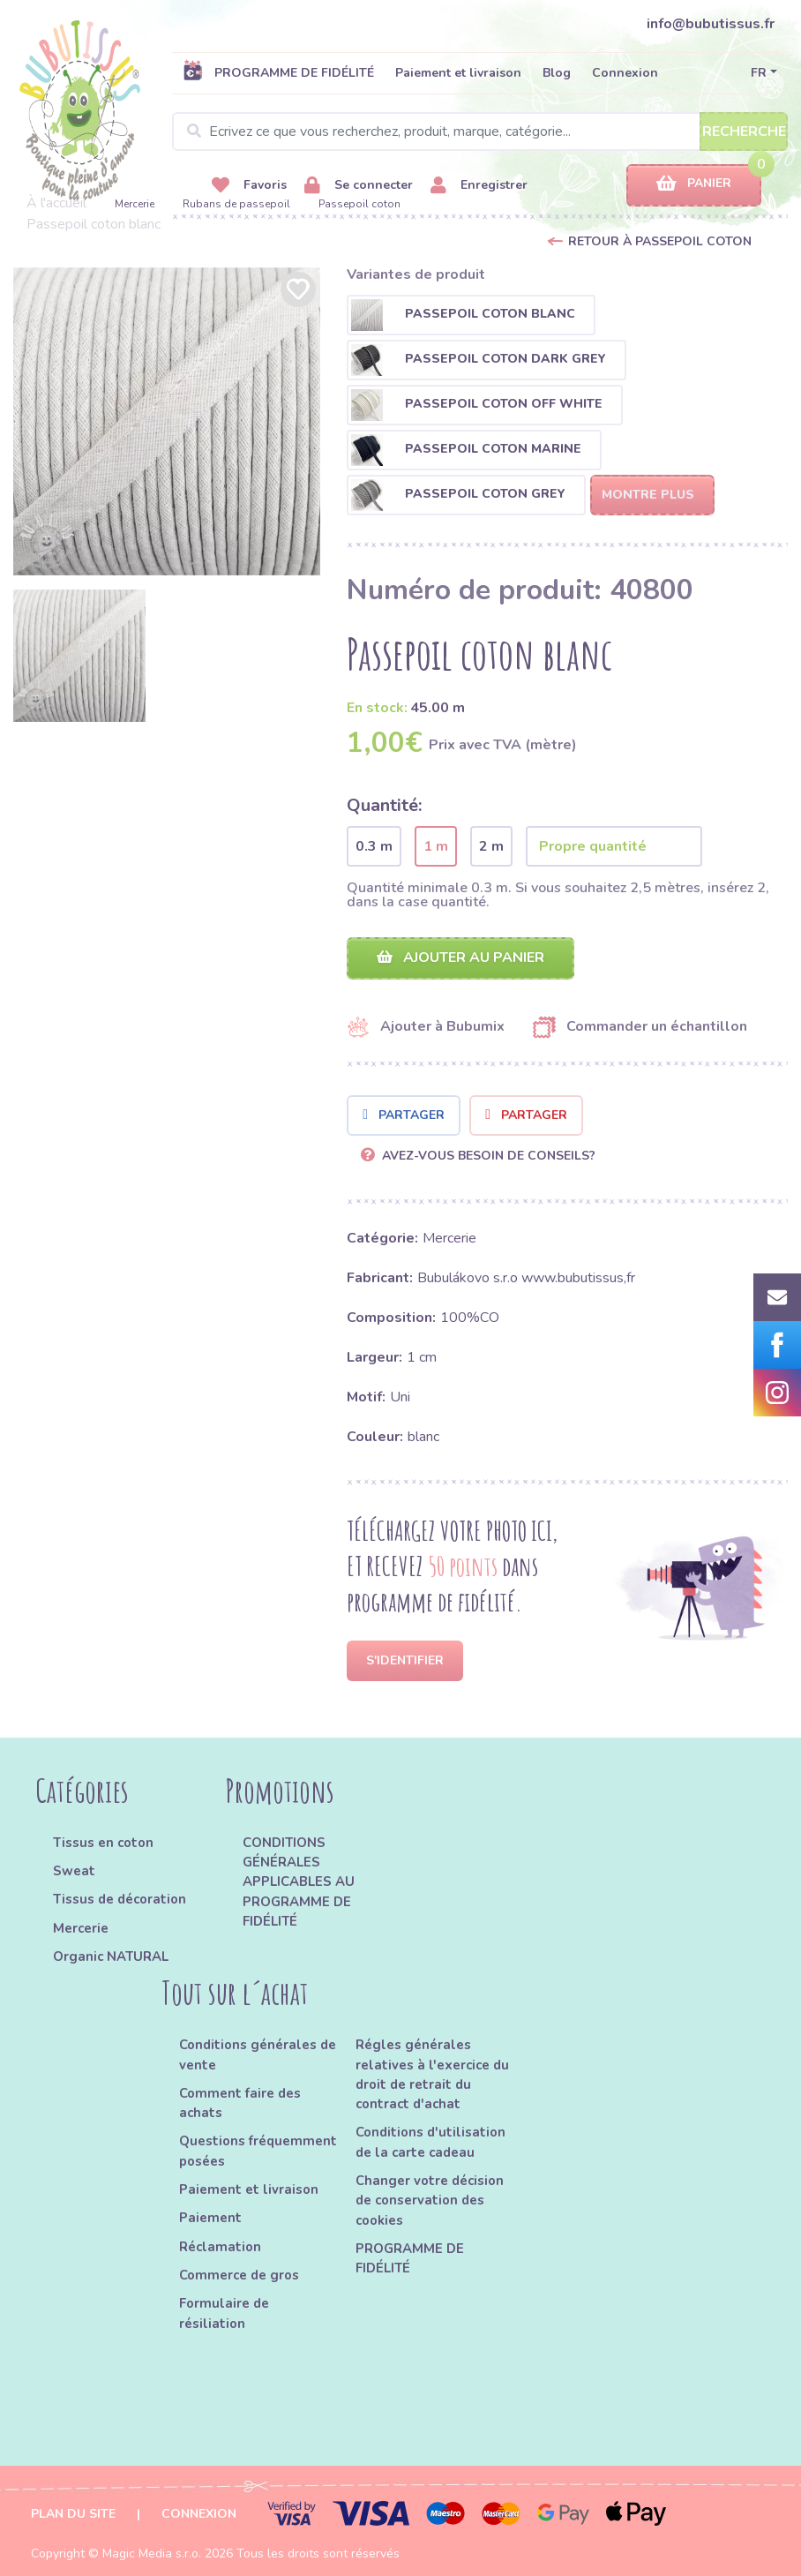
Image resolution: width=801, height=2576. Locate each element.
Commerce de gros (239, 2275)
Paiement (210, 2218)
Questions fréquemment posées (258, 2150)
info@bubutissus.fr (711, 24)
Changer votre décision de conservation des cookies (430, 2200)
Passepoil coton (359, 204)
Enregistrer (479, 185)
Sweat (74, 1871)
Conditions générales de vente (257, 2054)
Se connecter (358, 185)
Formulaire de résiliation (224, 2313)
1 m (435, 846)
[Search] (480, 131)
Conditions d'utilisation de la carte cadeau (430, 2141)
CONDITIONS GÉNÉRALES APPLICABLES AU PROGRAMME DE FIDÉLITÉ (299, 1882)
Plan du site (73, 2513)
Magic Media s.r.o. (151, 2553)
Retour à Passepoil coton (660, 241)
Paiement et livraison (458, 72)
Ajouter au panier (460, 957)
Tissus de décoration (119, 1899)
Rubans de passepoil (236, 204)
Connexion (625, 72)
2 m (491, 846)
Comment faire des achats (240, 2103)
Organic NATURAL (110, 1956)
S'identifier (405, 1660)
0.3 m (374, 846)
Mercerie (134, 204)
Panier (693, 184)
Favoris (249, 185)
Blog (557, 72)
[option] (167, 421)
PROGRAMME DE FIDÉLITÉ (278, 72)
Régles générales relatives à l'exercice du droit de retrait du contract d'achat (432, 2074)
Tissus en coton (103, 1842)
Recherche (744, 131)
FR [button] (759, 72)
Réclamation (220, 2247)
